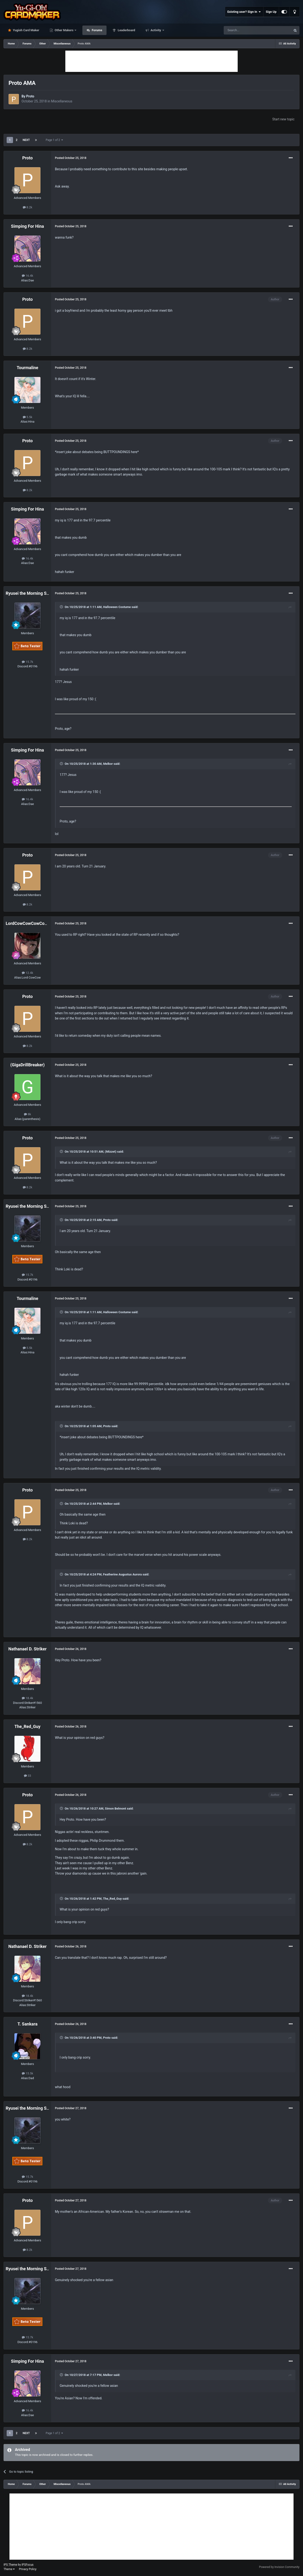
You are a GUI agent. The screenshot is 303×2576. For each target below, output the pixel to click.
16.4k (27, 275)
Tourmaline (27, 367)
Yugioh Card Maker (25, 30)
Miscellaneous (61, 101)
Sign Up (271, 11)
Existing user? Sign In (244, 12)
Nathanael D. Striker (27, 1648)
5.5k (27, 417)
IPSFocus (27, 2564)
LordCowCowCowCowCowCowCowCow (43, 923)
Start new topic (283, 119)
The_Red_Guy (27, 1726)
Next (26, 140)
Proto (30, 96)
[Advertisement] (151, 61)
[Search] (246, 30)
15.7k (27, 662)
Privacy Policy (27, 2569)
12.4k (27, 973)
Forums (96, 30)
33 (27, 1775)
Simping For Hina (27, 226)
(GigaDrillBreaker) (27, 1064)
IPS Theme (10, 2564)
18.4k (27, 1698)
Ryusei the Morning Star (29, 593)
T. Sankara (28, 2023)
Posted (70, 158)
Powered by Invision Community (279, 2567)
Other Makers (64, 30)
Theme (9, 2569)
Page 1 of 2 (54, 140)
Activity (156, 30)
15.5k (27, 2073)
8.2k (27, 207)
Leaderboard (126, 30)
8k (27, 1114)
